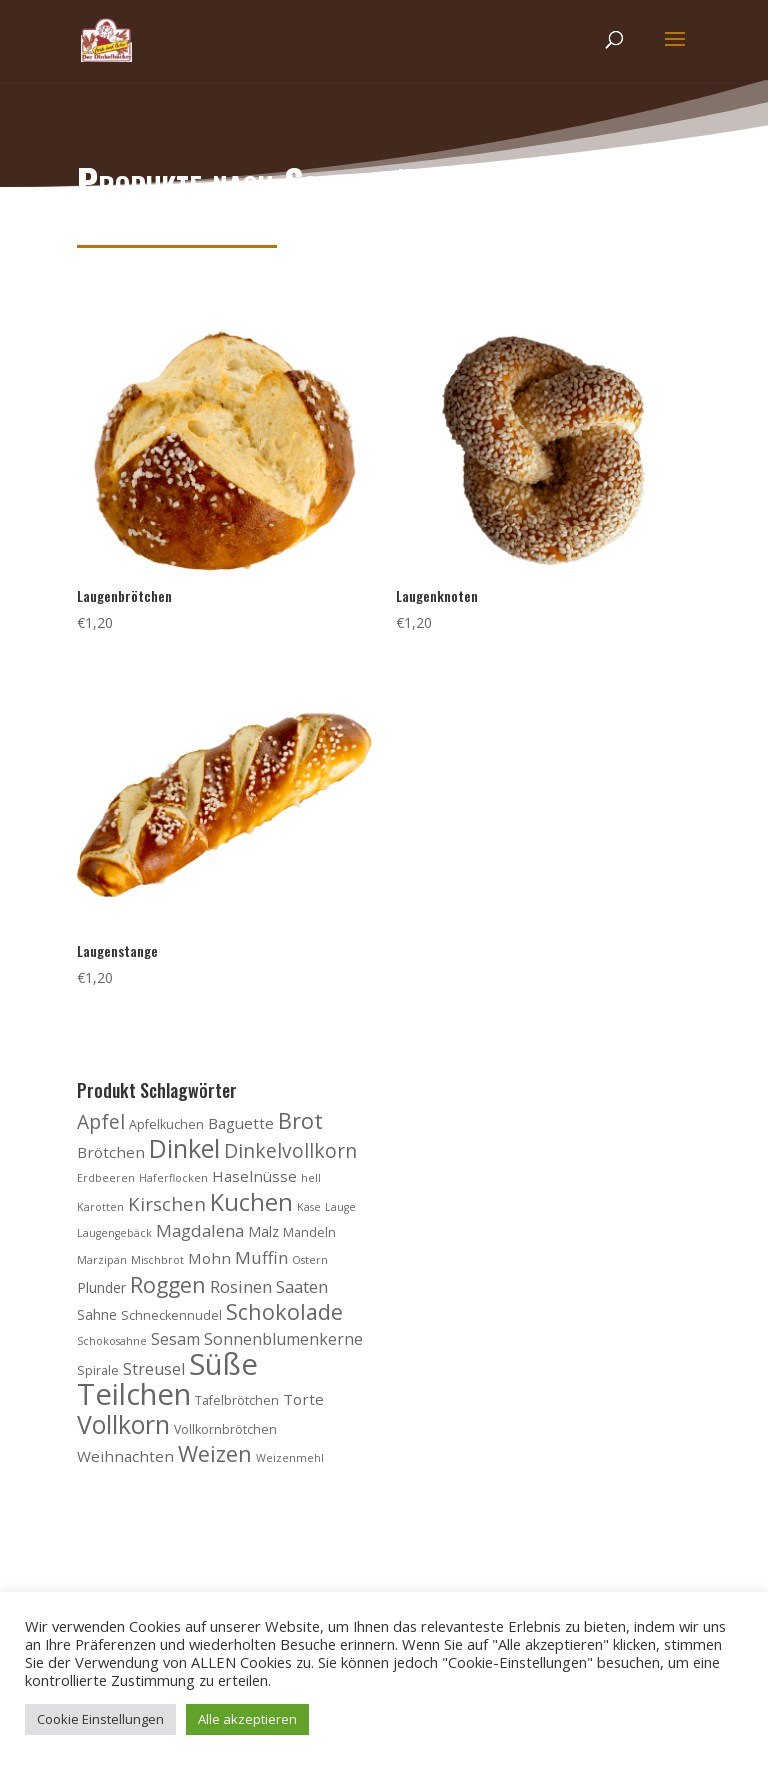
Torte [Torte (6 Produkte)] (303, 1399)
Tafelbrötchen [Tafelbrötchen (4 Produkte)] (237, 1400)
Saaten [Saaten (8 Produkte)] (302, 1286)
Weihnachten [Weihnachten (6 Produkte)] (125, 1456)
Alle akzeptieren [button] (247, 1719)
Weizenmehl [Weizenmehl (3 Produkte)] (290, 1458)
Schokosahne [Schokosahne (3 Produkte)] (112, 1341)
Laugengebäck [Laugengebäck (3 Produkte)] (114, 1233)
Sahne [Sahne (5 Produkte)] (97, 1314)
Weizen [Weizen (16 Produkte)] (215, 1453)
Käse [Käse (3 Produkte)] (309, 1207)
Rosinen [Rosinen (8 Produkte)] (241, 1286)
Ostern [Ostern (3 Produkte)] (310, 1260)
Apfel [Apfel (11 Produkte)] (101, 1121)
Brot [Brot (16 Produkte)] (300, 1120)
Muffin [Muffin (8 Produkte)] (261, 1257)
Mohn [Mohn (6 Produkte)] (209, 1258)
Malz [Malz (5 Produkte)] (263, 1231)
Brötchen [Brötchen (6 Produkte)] (111, 1152)
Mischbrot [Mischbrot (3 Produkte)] (157, 1260)
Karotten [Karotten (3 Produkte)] (100, 1207)
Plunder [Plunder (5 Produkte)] (101, 1287)
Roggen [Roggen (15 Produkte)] (168, 1284)
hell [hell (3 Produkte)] (311, 1178)
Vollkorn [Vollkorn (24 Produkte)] (123, 1424)
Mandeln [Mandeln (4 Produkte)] (309, 1232)
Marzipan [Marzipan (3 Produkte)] (102, 1260)
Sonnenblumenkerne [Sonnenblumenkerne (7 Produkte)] (283, 1339)
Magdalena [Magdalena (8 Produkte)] (200, 1230)
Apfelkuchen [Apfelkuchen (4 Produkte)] (166, 1124)
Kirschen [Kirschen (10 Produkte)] (167, 1203)
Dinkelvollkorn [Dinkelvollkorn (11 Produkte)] (290, 1150)
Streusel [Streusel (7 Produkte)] (154, 1369)
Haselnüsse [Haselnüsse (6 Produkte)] (254, 1176)
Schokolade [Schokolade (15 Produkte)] (284, 1311)
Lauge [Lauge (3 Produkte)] (340, 1207)
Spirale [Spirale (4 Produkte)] (98, 1370)
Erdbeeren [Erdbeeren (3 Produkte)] (106, 1178)
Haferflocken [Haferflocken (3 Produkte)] (173, 1178)
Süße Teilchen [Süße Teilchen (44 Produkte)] (167, 1379)
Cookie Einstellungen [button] (100, 1719)
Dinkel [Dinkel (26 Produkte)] (184, 1148)
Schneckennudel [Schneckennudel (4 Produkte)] (171, 1315)
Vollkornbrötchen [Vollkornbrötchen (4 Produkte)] (225, 1429)
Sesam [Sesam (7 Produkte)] (175, 1339)
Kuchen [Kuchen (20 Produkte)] (251, 1202)
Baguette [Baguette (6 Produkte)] (241, 1123)
